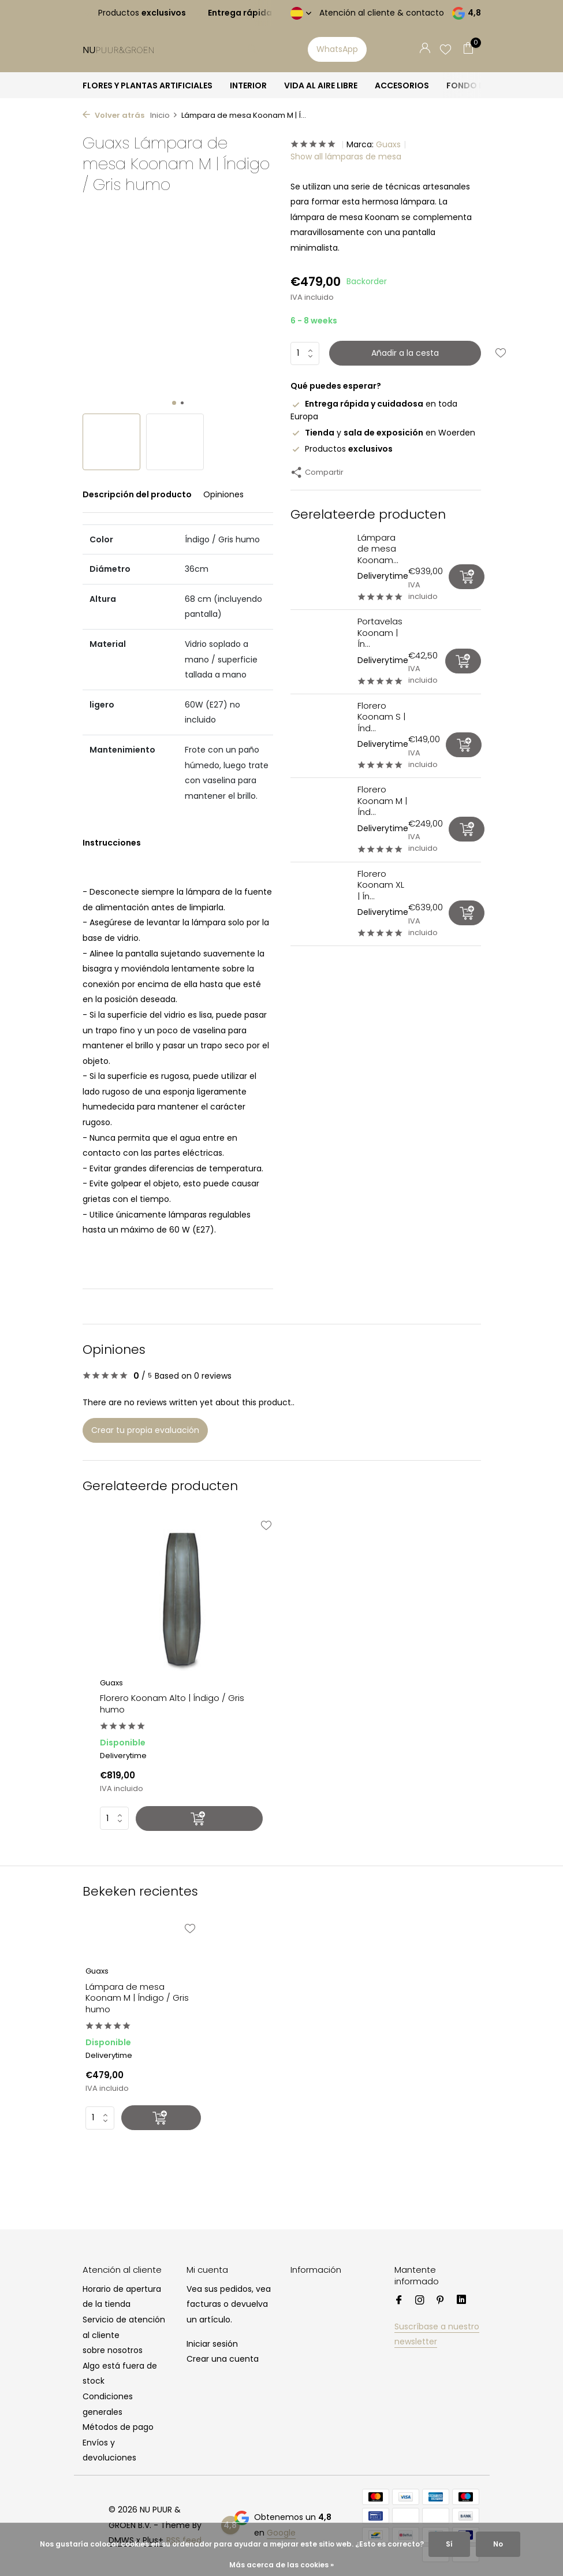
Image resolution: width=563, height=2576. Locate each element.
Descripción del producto (137, 494)
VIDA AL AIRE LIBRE (320, 85)
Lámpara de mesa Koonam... (377, 548)
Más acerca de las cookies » (281, 2565)
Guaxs (388, 144)
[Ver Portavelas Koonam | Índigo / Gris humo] (319, 651)
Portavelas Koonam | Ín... (379, 632)
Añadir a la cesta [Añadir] (405, 353)
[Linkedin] (461, 2301)
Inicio (164, 115)
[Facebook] (399, 2301)
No (498, 2544)
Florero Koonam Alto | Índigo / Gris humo (172, 1703)
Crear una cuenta (223, 2359)
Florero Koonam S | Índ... (381, 716)
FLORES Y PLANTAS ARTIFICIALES (147, 85)
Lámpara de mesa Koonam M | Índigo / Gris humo (137, 1998)
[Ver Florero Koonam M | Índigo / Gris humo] (319, 819)
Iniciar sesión (212, 2344)
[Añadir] (466, 576)
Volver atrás (113, 115)
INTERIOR (248, 85)
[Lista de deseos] (445, 49)
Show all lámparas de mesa (345, 156)
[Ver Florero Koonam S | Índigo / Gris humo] (319, 736)
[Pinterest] (440, 2301)
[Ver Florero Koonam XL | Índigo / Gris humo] (319, 904)
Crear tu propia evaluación (145, 1430)
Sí (449, 2544)
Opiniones (223, 494)
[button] (174, 403)
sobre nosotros (113, 2350)
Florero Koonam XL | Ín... (380, 885)
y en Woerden (382, 432)
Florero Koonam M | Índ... (382, 800)
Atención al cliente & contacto (381, 12)
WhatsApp (337, 49)
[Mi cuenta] (424, 49)
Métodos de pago (118, 2427)
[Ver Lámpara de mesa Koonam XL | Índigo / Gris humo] (319, 567)
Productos (341, 449)
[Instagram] (419, 2301)
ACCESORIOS (402, 85)
